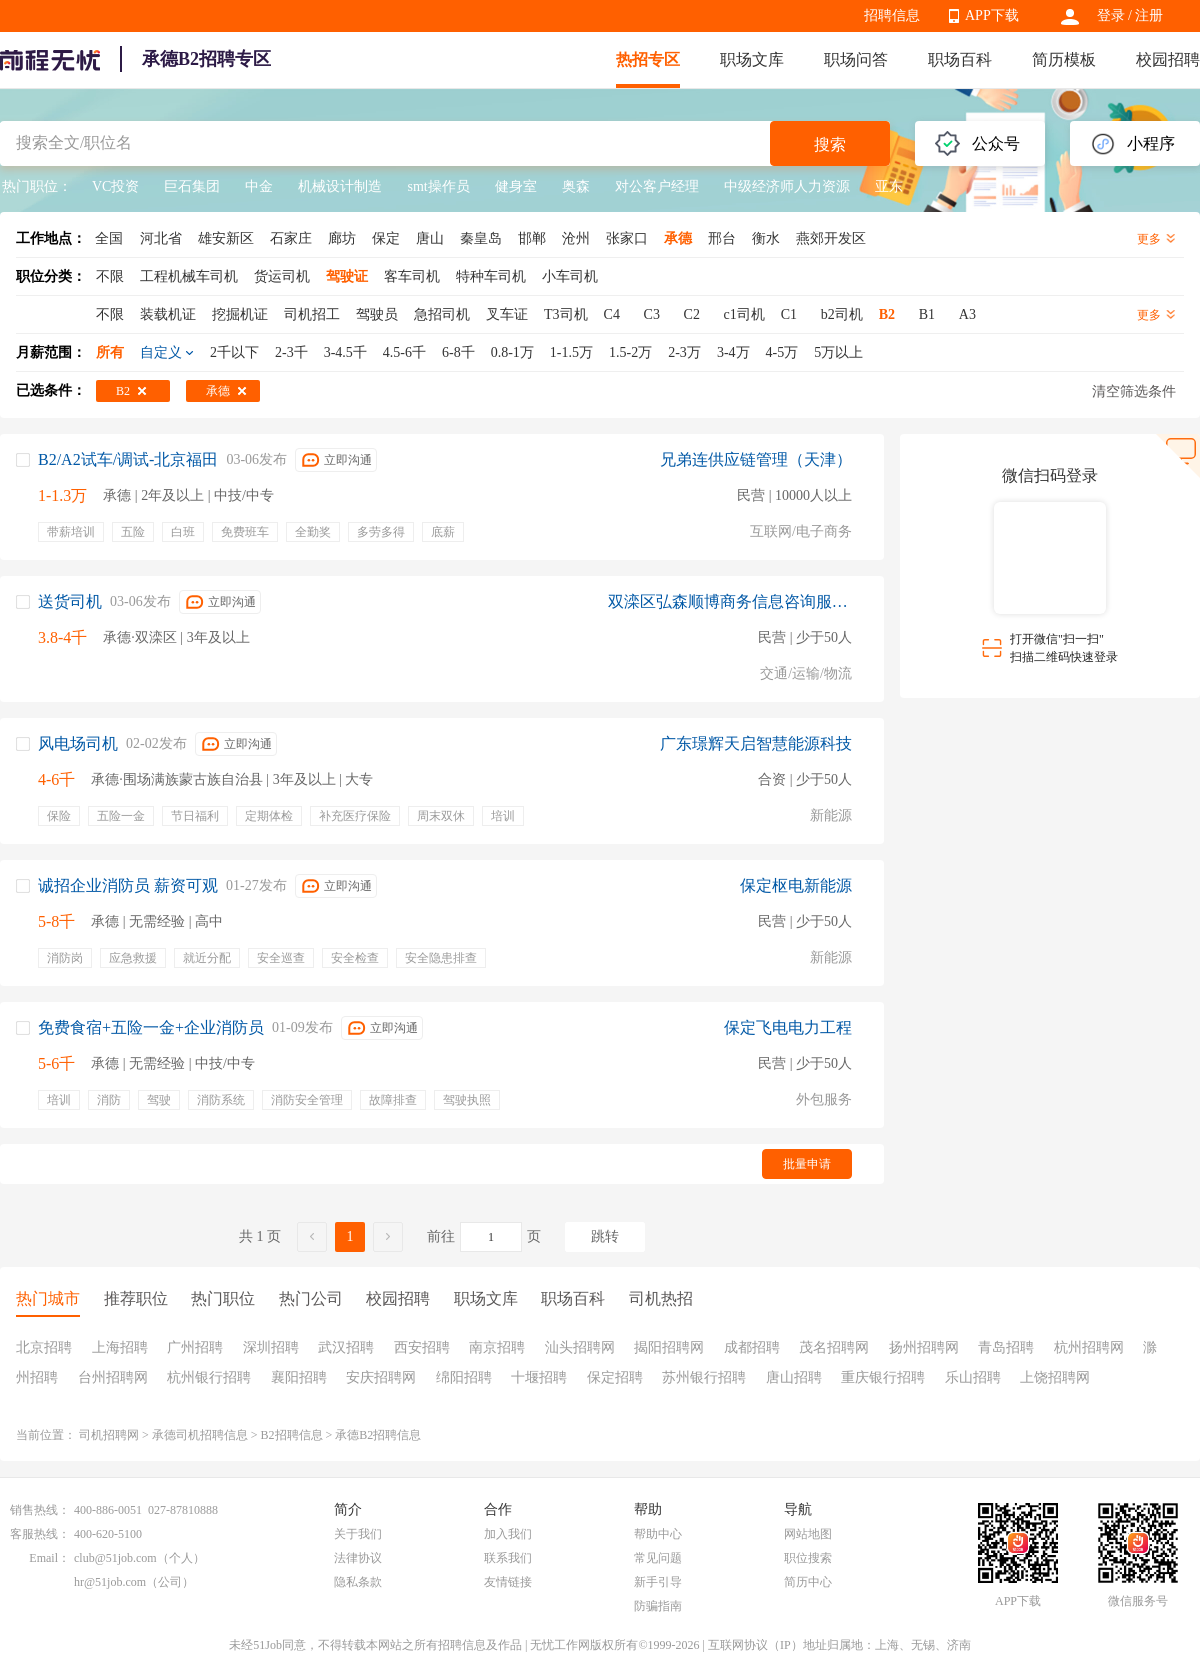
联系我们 (508, 1558)
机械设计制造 (340, 186)
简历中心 (808, 1582)
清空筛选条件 (1134, 391)
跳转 (605, 1236)
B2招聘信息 (292, 1435)
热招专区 (648, 59)
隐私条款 (358, 1582)
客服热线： (40, 1534)
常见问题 (658, 1558)
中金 (259, 186)
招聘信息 (892, 15)
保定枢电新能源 (796, 885)
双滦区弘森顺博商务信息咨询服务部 (730, 601)
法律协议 (358, 1558)
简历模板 (1064, 59)
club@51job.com (115, 1558)
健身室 (516, 186)
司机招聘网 (109, 1435)
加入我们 (508, 1534)
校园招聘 (1168, 59)
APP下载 (992, 15)
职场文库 (752, 59)
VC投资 (115, 186)
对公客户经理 (657, 186)
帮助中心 (658, 1534)
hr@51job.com (110, 1582)
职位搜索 (808, 1558)
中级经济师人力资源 (787, 186)
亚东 (889, 186)
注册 (1149, 15)
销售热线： (40, 1510)
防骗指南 (658, 1606)
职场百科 (960, 59)
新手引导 (658, 1582)
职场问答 (856, 59)
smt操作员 (438, 186)
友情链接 (508, 1582)
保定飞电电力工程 (788, 1027)
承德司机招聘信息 (200, 1435)
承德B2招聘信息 (378, 1435)
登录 (1111, 15)
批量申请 (807, 1164)
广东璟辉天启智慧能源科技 (756, 743)
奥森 (576, 186)
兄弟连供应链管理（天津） (756, 459)
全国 (109, 238)
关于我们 (358, 1534)
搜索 (830, 144)
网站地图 (808, 1534)
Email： (49, 1558)
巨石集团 (192, 186)
